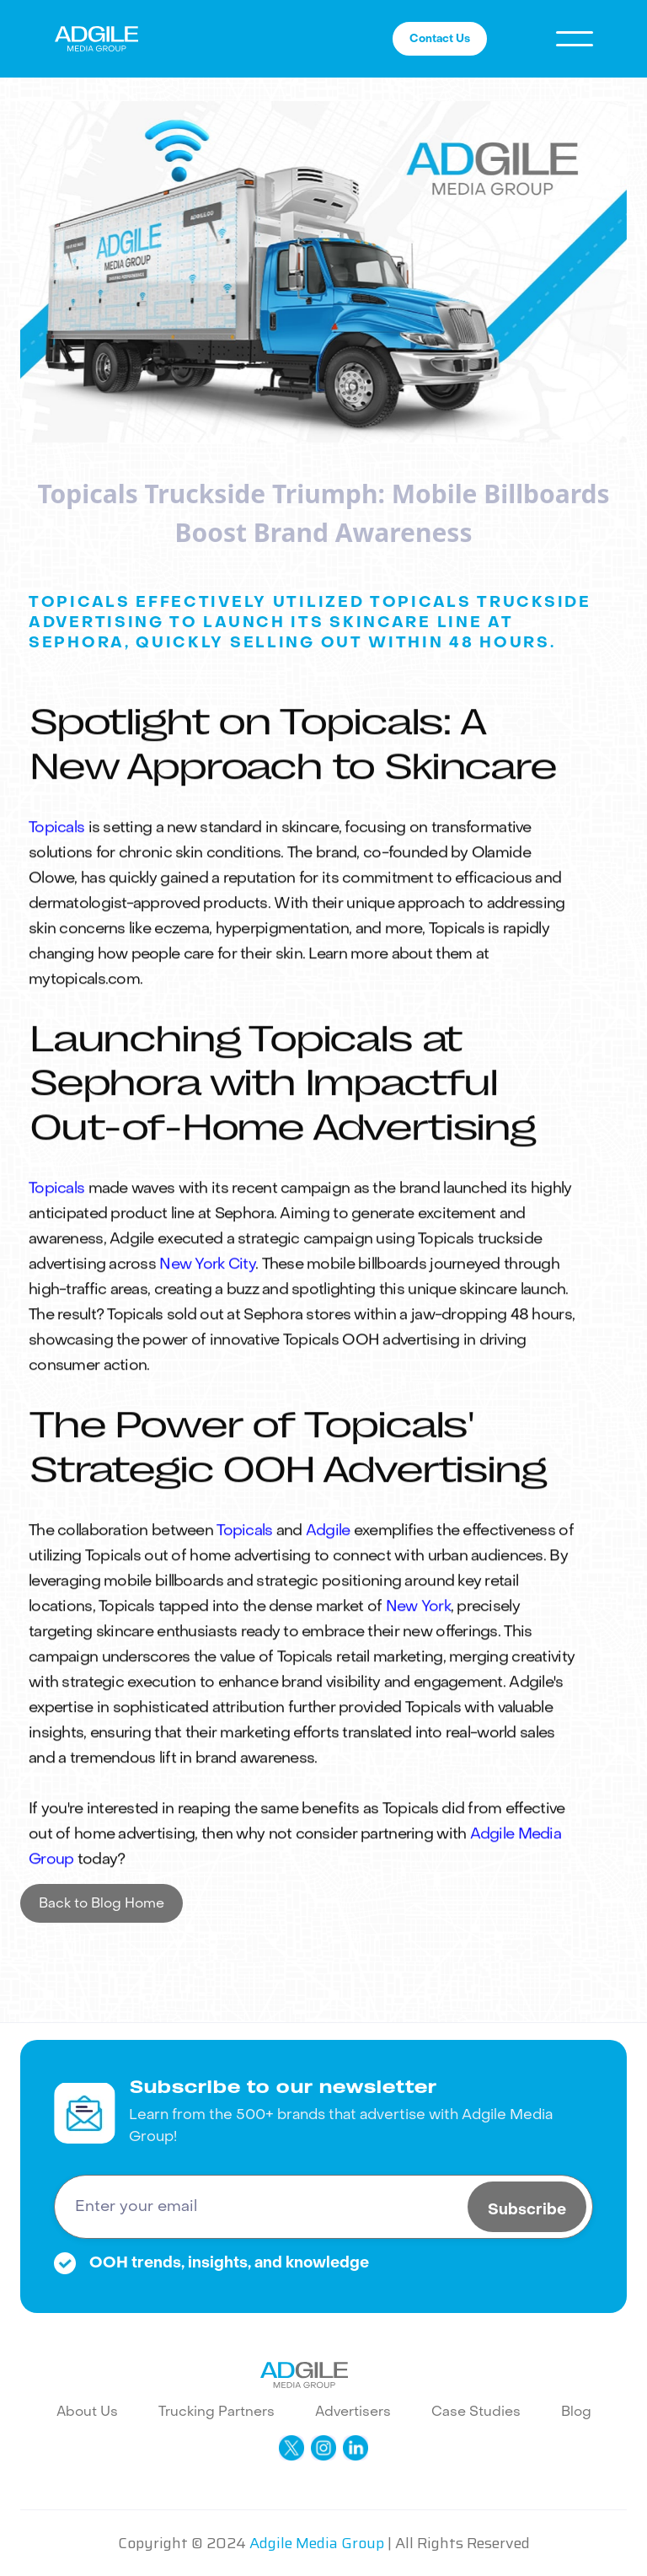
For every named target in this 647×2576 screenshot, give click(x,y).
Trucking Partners (216, 2411)
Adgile (328, 1591)
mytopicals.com (84, 1039)
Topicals (56, 888)
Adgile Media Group (316, 2543)
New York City (207, 1325)
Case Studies (476, 2411)
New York (418, 1667)
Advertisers (353, 2411)
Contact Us (439, 38)
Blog (576, 2411)
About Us (87, 2411)
